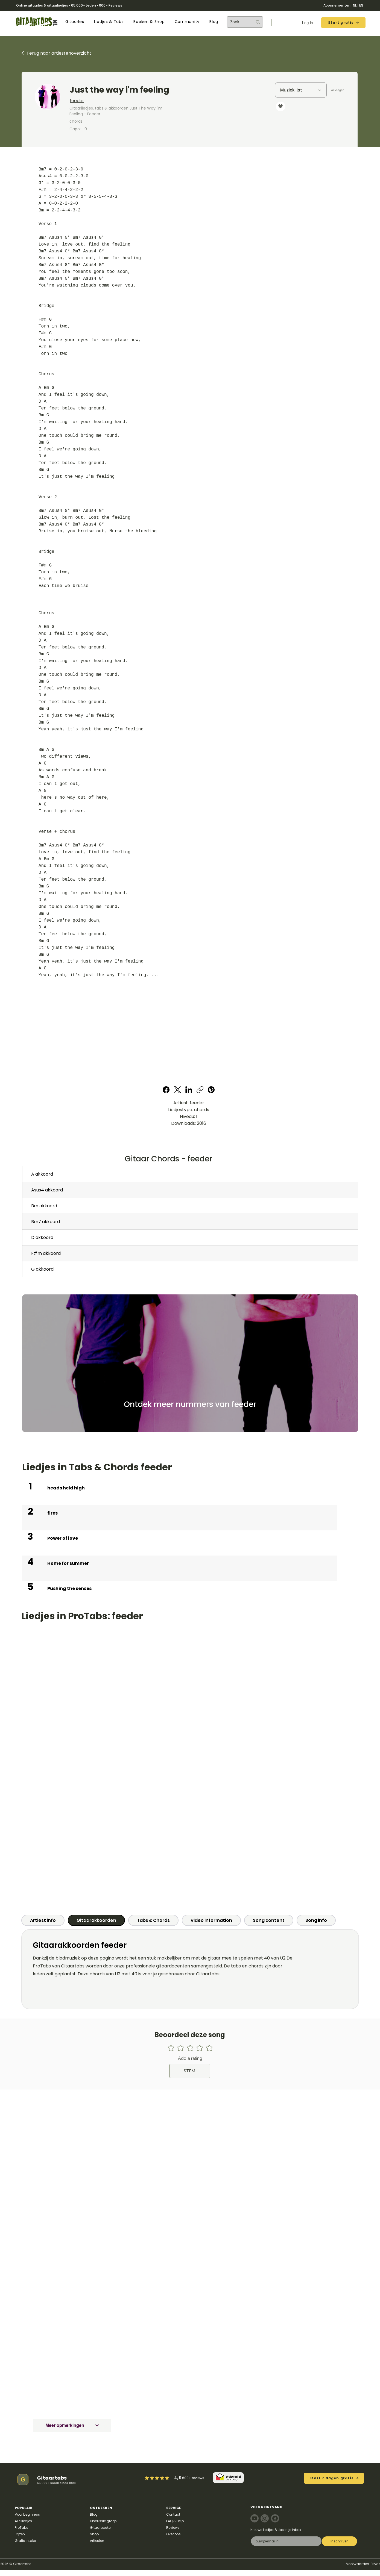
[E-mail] (285, 2541)
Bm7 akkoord (45, 1221)
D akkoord (42, 1237)
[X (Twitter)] (177, 1089)
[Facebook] (166, 1089)
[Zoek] (237, 22)
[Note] (254, 2518)
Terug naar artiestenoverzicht (59, 53)
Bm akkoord (44, 1206)
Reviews (115, 5)
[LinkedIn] (188, 1089)
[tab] (43, 1920)
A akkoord (42, 1174)
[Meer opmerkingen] (72, 2425)
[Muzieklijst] (301, 90)
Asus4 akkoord (47, 1190)
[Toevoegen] (337, 90)
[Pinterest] (211, 1089)
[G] (22, 2479)
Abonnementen (336, 5)
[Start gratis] (343, 22)
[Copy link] (200, 1089)
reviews (198, 2477)
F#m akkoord (46, 1253)
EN (361, 5)
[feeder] (142, 100)
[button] (75, 21)
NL (354, 5)
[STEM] (189, 2071)
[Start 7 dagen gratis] (334, 2478)
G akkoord (42, 1269)
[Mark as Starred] (162, 2478)
